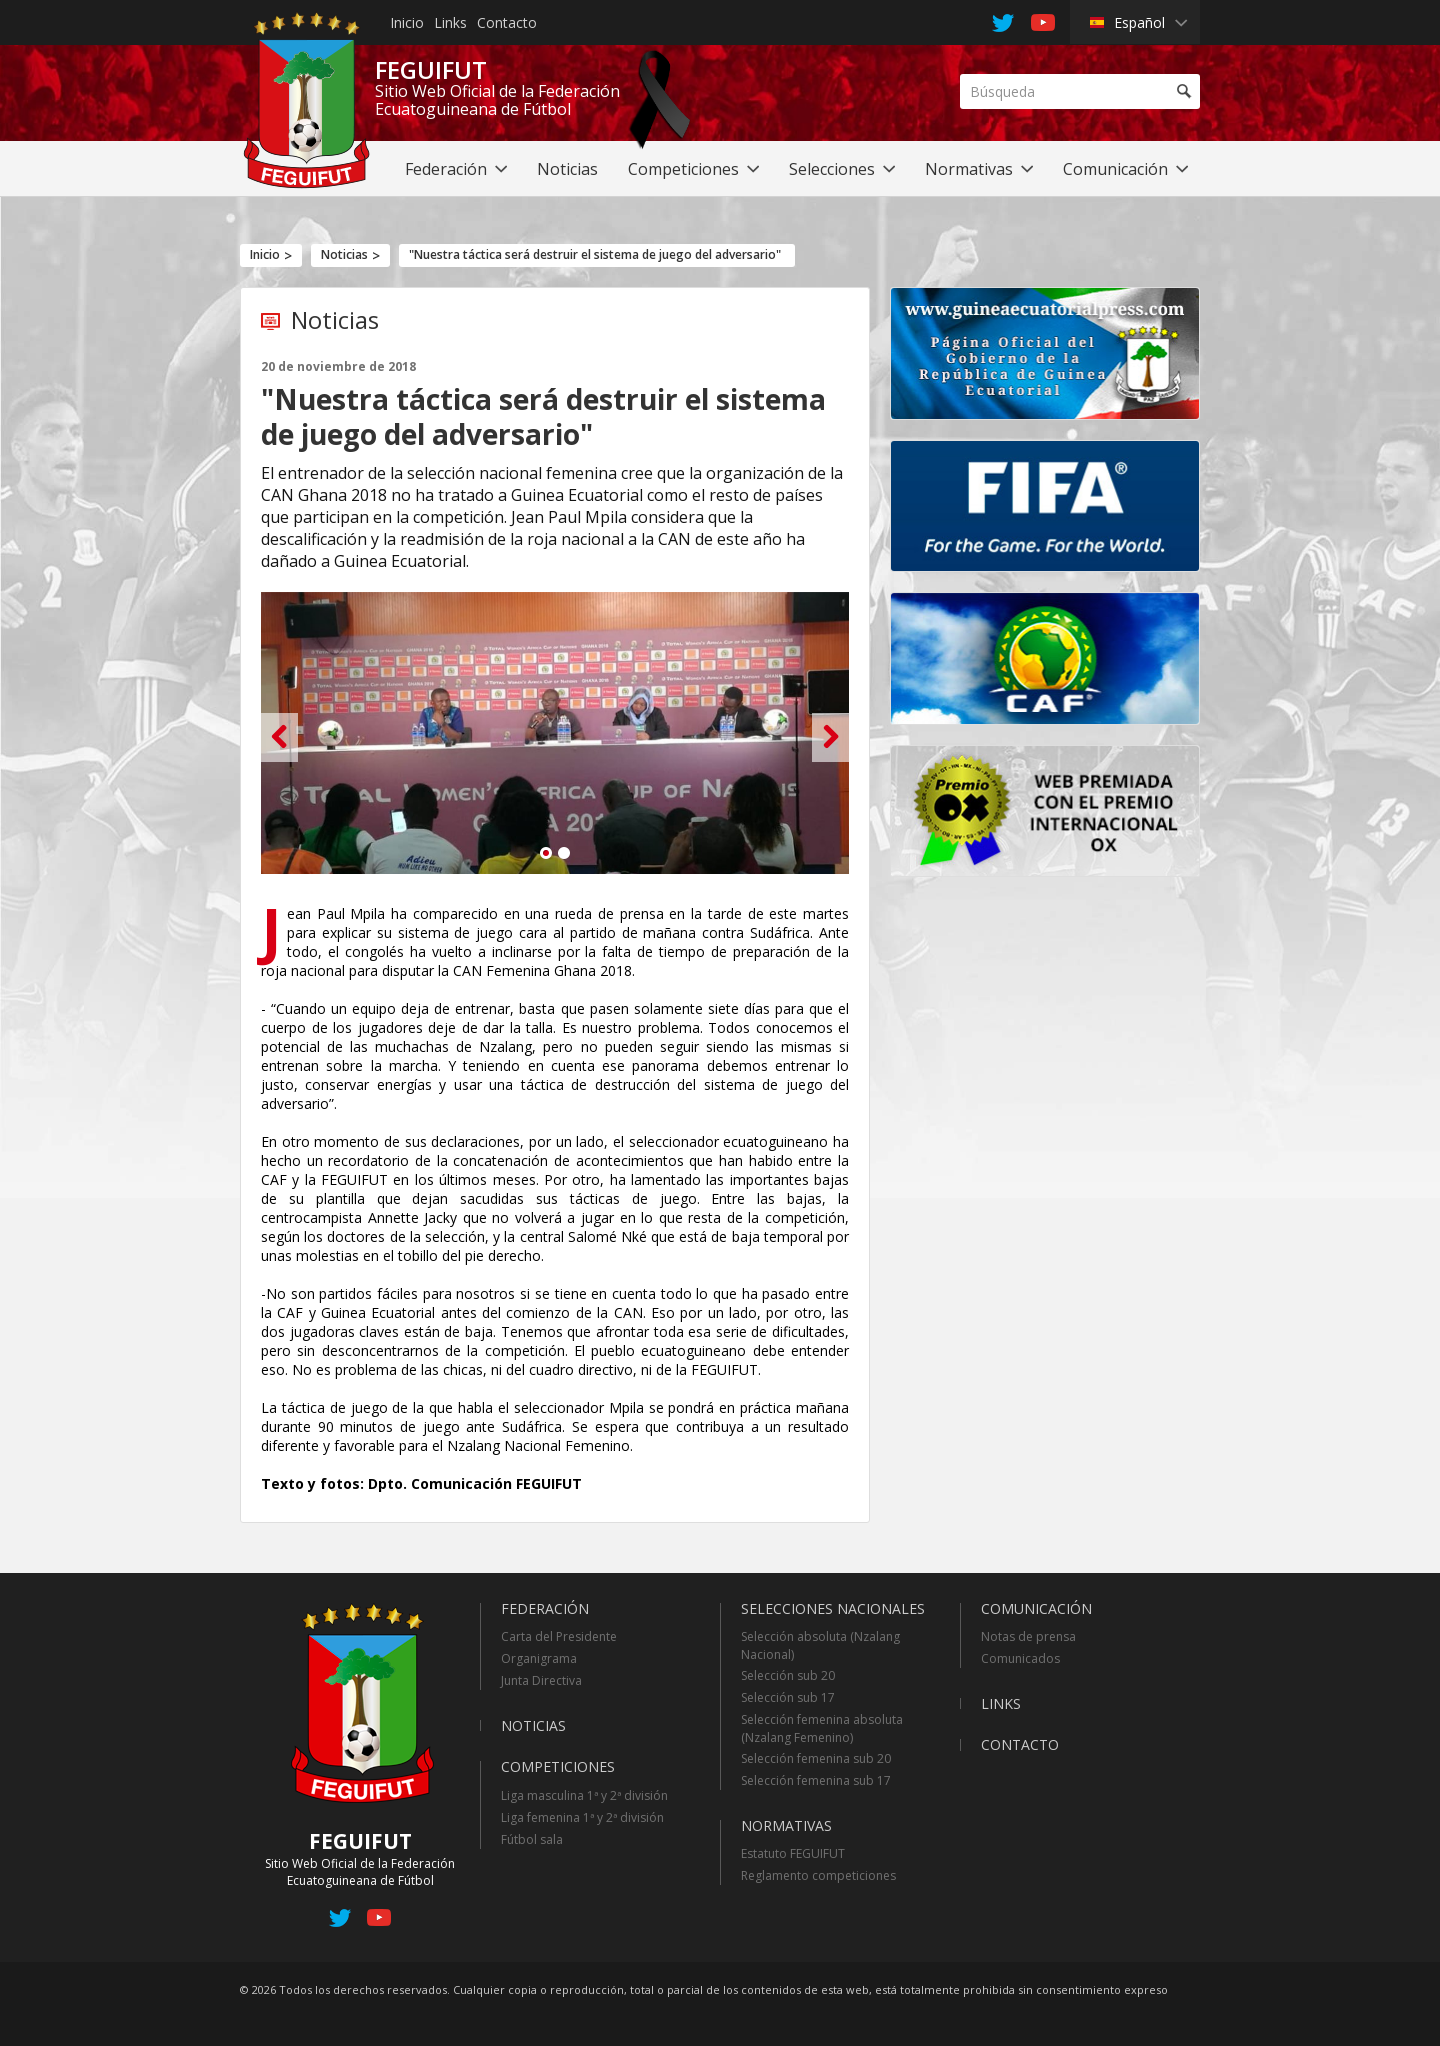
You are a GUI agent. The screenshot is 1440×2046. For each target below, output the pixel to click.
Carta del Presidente (559, 1636)
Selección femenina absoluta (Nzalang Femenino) (822, 1728)
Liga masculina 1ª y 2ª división (584, 1795)
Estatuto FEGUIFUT (793, 1853)
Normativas (786, 1825)
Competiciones (558, 1766)
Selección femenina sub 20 (816, 1758)
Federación (545, 1608)
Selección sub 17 (788, 1697)
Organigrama (539, 1658)
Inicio (407, 22)
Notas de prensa (1028, 1636)
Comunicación (1036, 1608)
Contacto (507, 22)
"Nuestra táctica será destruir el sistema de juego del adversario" (595, 254)
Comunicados (1020, 1658)
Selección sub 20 (788, 1675)
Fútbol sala (532, 1839)
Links (450, 22)
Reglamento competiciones (818, 1875)
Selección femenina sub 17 (816, 1780)
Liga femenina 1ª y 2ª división (582, 1817)
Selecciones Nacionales (833, 1608)
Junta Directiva (541, 1680)
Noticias (344, 254)
